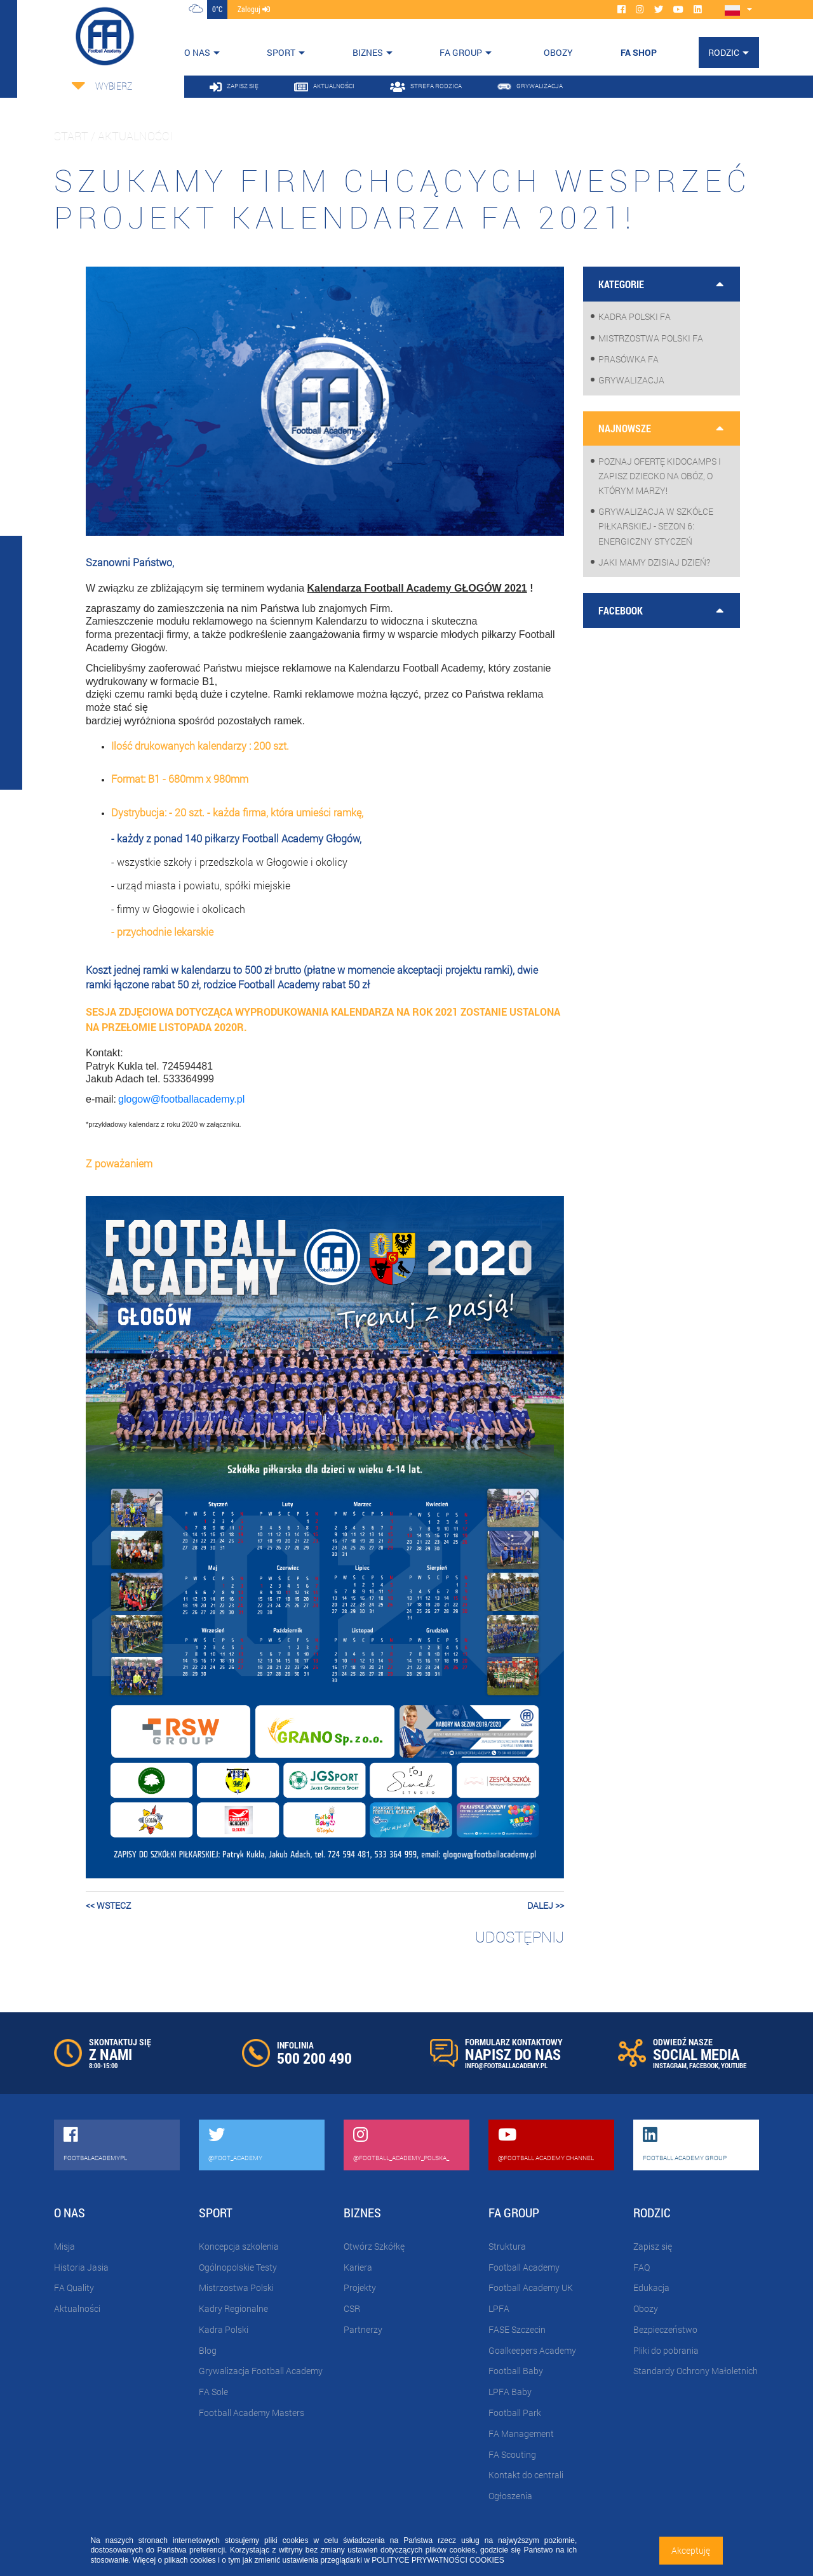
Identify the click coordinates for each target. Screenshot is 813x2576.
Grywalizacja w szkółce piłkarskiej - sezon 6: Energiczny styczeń (655, 526)
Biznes (368, 52)
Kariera (358, 2267)
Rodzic (723, 52)
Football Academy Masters (251, 2413)
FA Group (461, 52)
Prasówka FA (628, 359)
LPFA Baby (510, 2392)
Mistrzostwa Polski (236, 2287)
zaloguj (254, 9)
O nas (197, 52)
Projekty (360, 2287)
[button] (122, 1537)
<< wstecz (108, 1905)
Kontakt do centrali (525, 2475)
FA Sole (213, 2392)
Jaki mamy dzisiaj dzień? (654, 562)
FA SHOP (639, 52)
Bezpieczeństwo (665, 2329)
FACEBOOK (703, 2065)
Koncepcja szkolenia (239, 2246)
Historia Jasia (81, 2267)
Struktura (507, 2246)
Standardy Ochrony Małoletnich (695, 2371)
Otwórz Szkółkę (374, 2246)
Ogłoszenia (510, 2496)
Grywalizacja (631, 380)
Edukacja (651, 2287)
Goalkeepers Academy (532, 2350)
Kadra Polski (223, 2329)
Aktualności (77, 2308)
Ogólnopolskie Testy (238, 2267)
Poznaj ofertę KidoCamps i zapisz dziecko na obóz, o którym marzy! (659, 475)
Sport (281, 52)
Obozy (645, 2308)
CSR (352, 2308)
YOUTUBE (733, 2065)
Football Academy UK (530, 2287)
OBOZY (558, 52)
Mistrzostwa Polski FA (650, 338)
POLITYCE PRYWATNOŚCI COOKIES (438, 2560)
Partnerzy (363, 2329)
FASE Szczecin (517, 2329)
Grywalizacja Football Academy (261, 2371)
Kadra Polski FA (634, 316)
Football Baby (515, 2371)
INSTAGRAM (670, 2065)
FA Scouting (512, 2454)
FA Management (521, 2433)
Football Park (514, 2413)
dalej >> (545, 1905)
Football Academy (524, 2267)
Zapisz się (652, 2246)
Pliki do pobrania (666, 2350)
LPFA (498, 2308)
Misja (64, 2246)
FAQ (641, 2267)
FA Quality (74, 2287)
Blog (208, 2350)
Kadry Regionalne (233, 2308)
